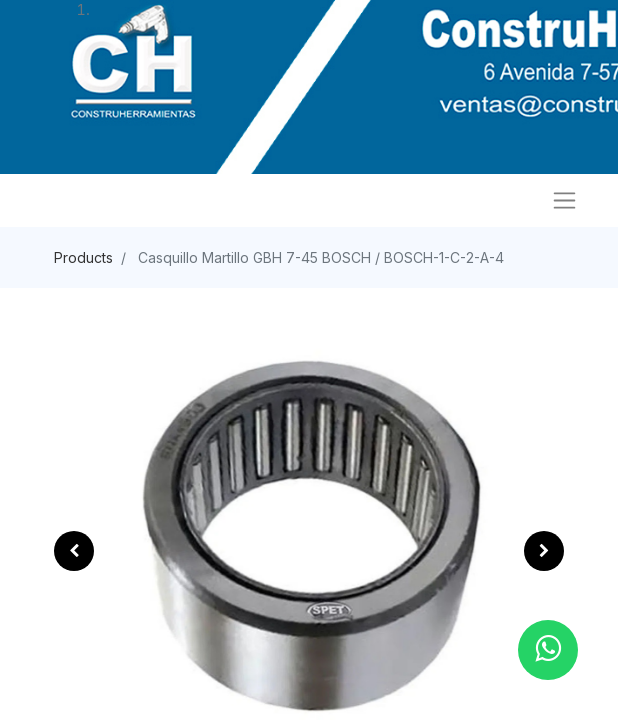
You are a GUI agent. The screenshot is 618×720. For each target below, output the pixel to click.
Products (83, 257)
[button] (74, 551)
